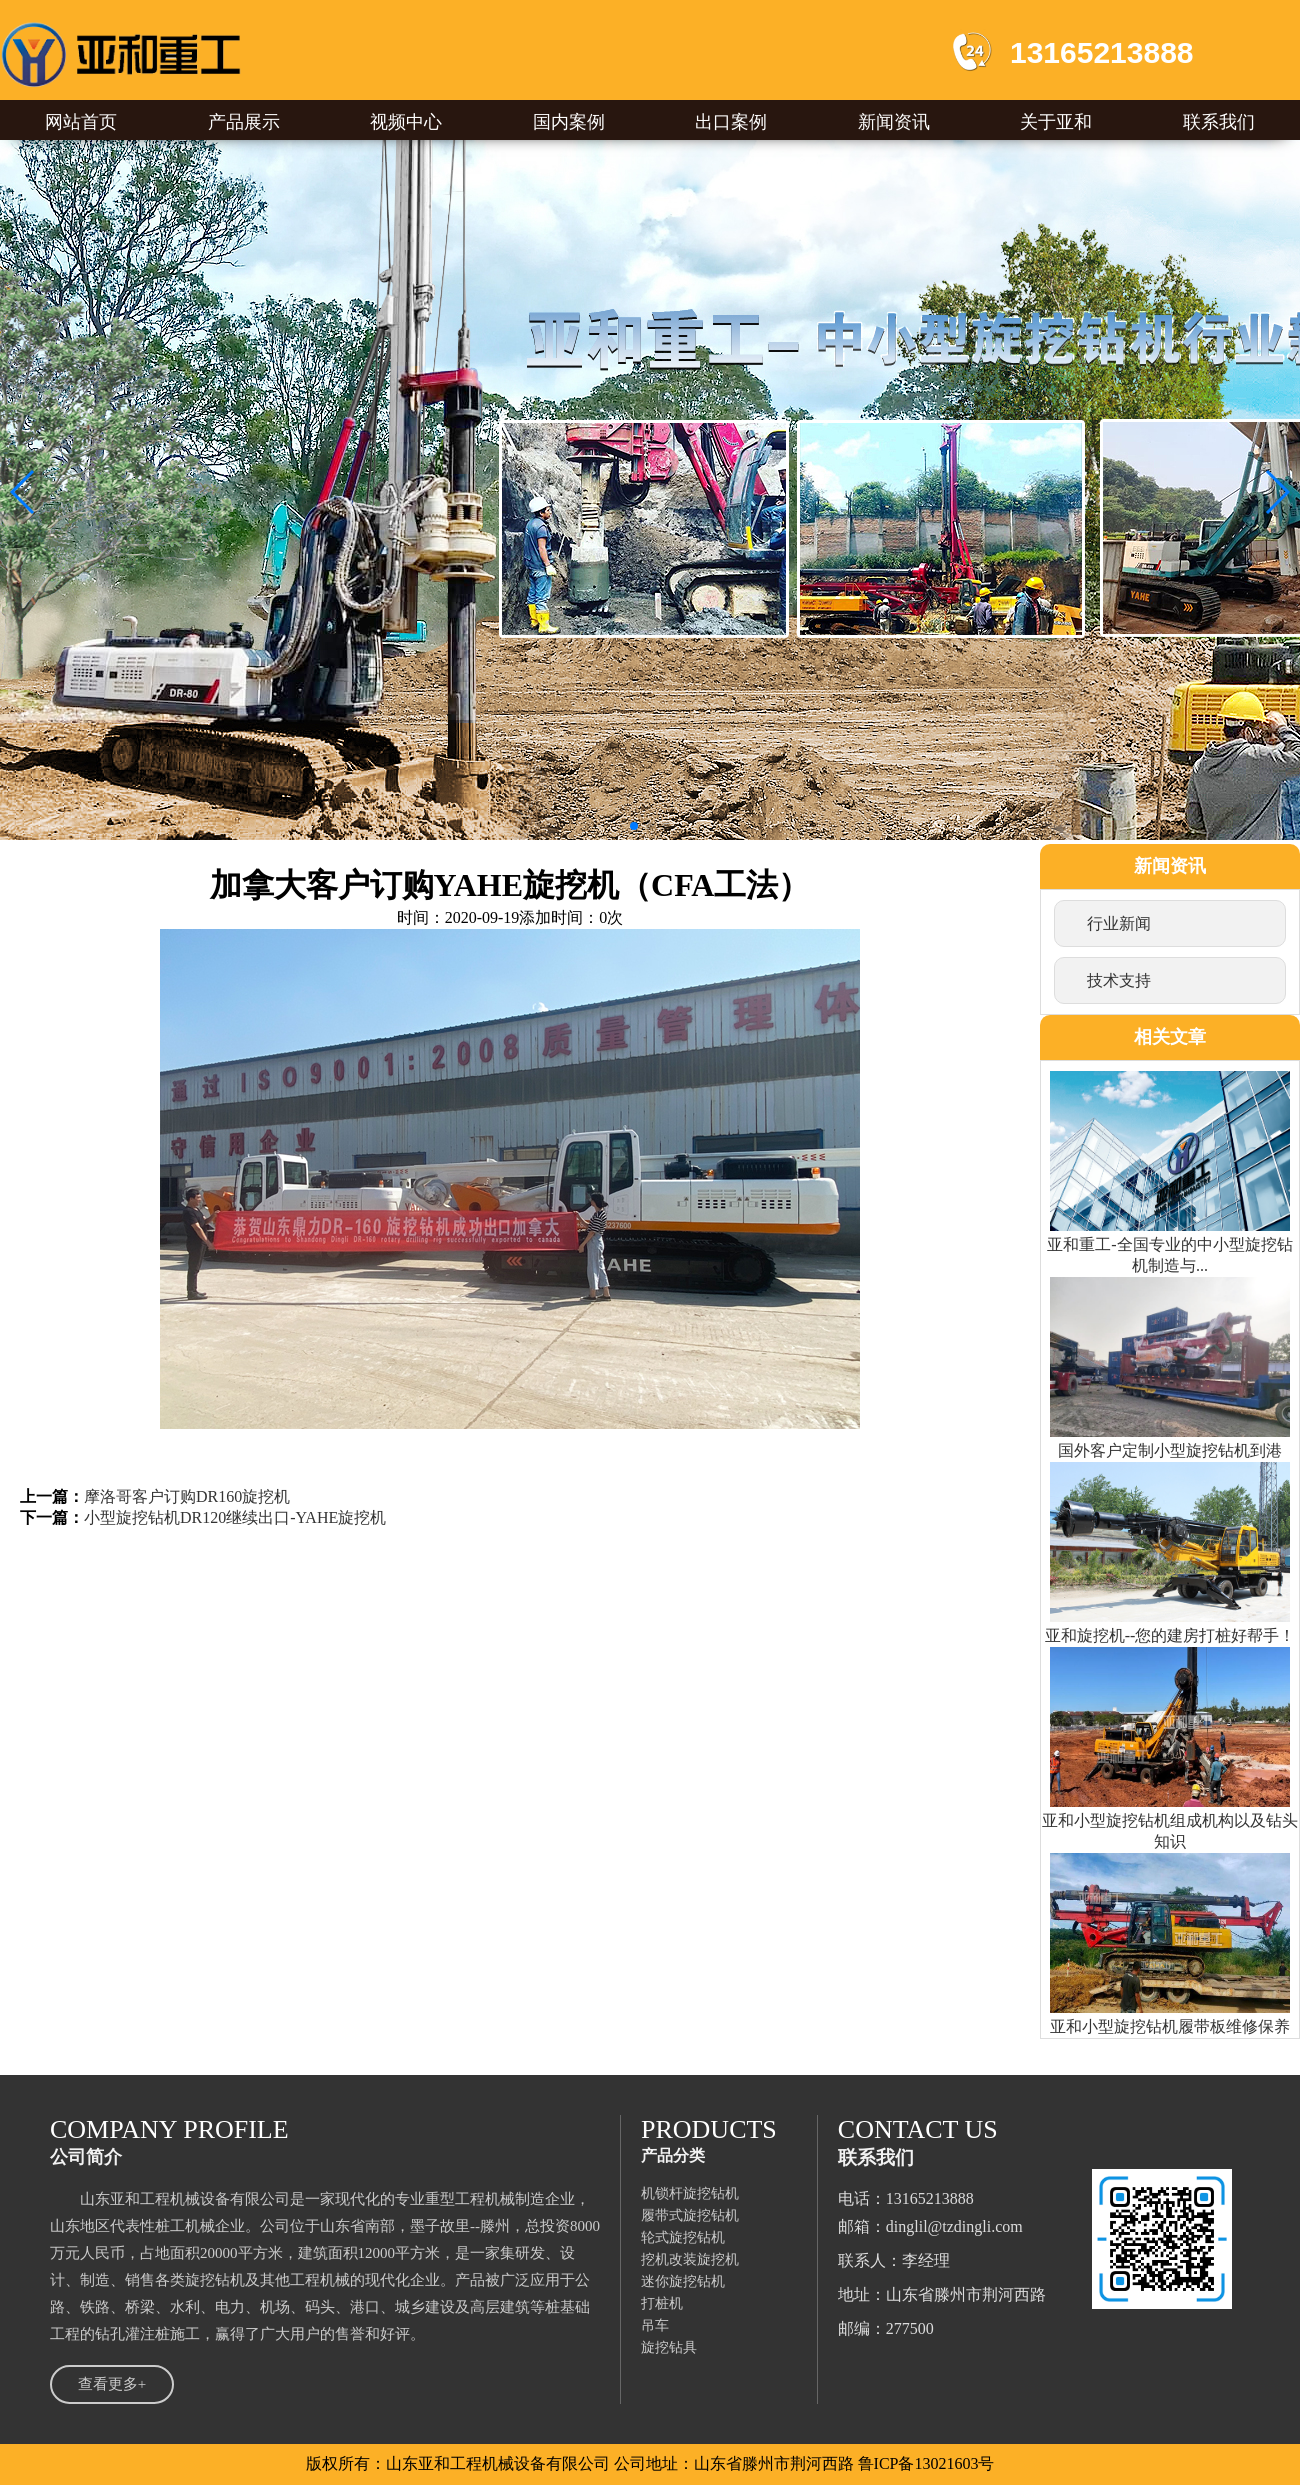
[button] (23, 492)
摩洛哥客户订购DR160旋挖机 (187, 1496)
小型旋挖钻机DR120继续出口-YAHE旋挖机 (235, 1517)
